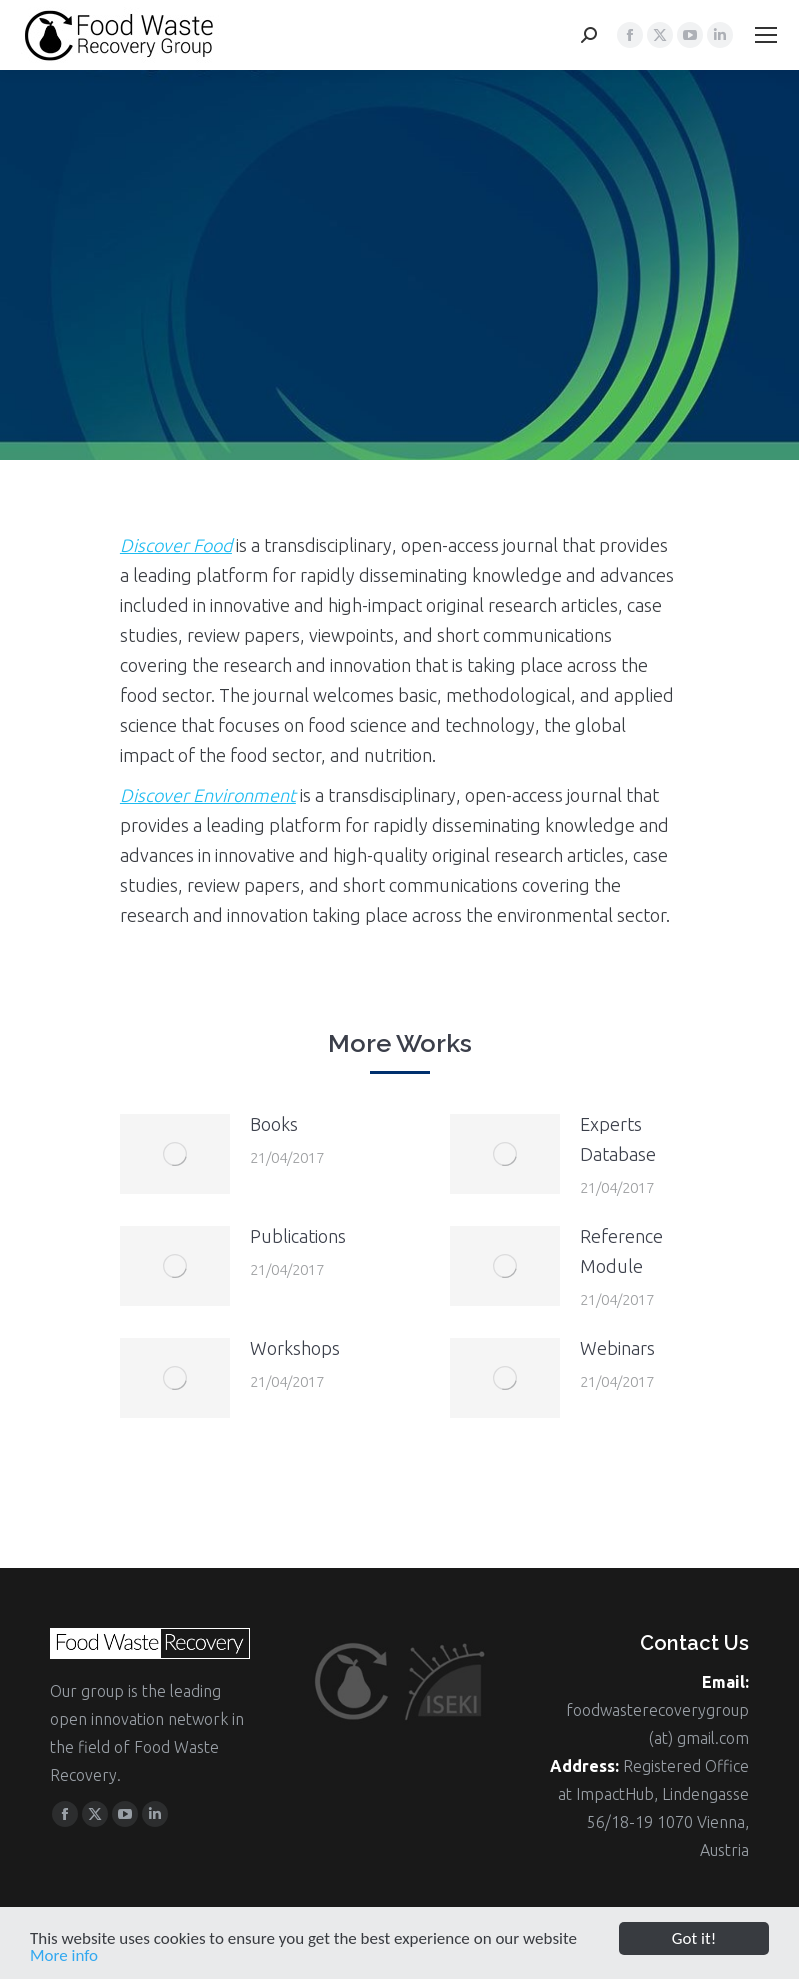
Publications (298, 1236)
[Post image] (175, 1154)
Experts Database (618, 1139)
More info (64, 1961)
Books (274, 1124)
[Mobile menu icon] (766, 35)
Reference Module (621, 1251)
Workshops (295, 1348)
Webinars (617, 1348)
